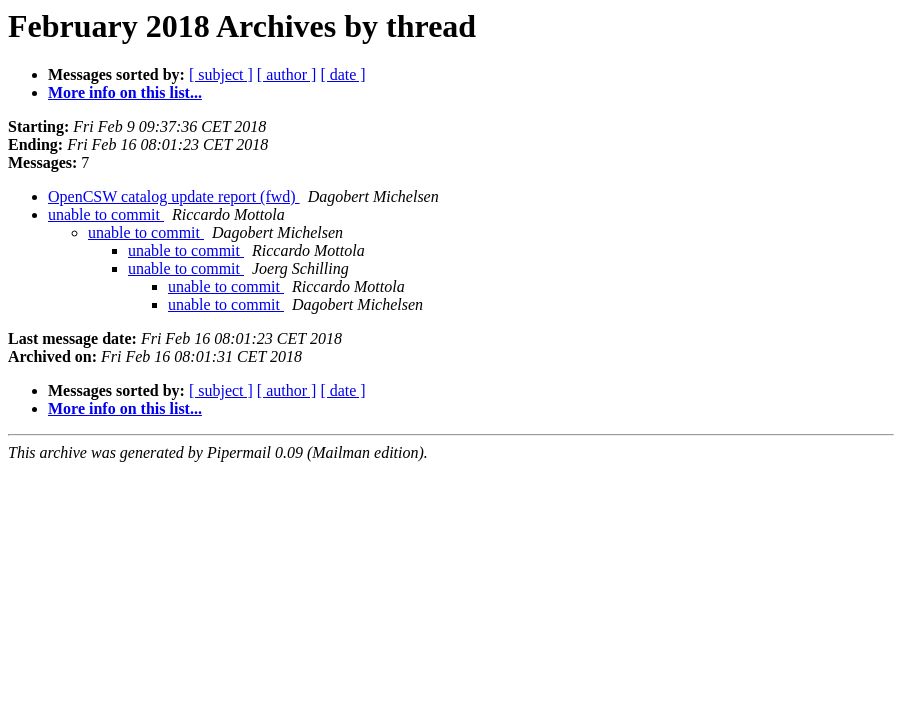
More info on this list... (125, 92)
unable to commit (106, 214)
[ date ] (342, 74)
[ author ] (287, 74)
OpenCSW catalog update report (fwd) (174, 196)
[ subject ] (221, 74)
